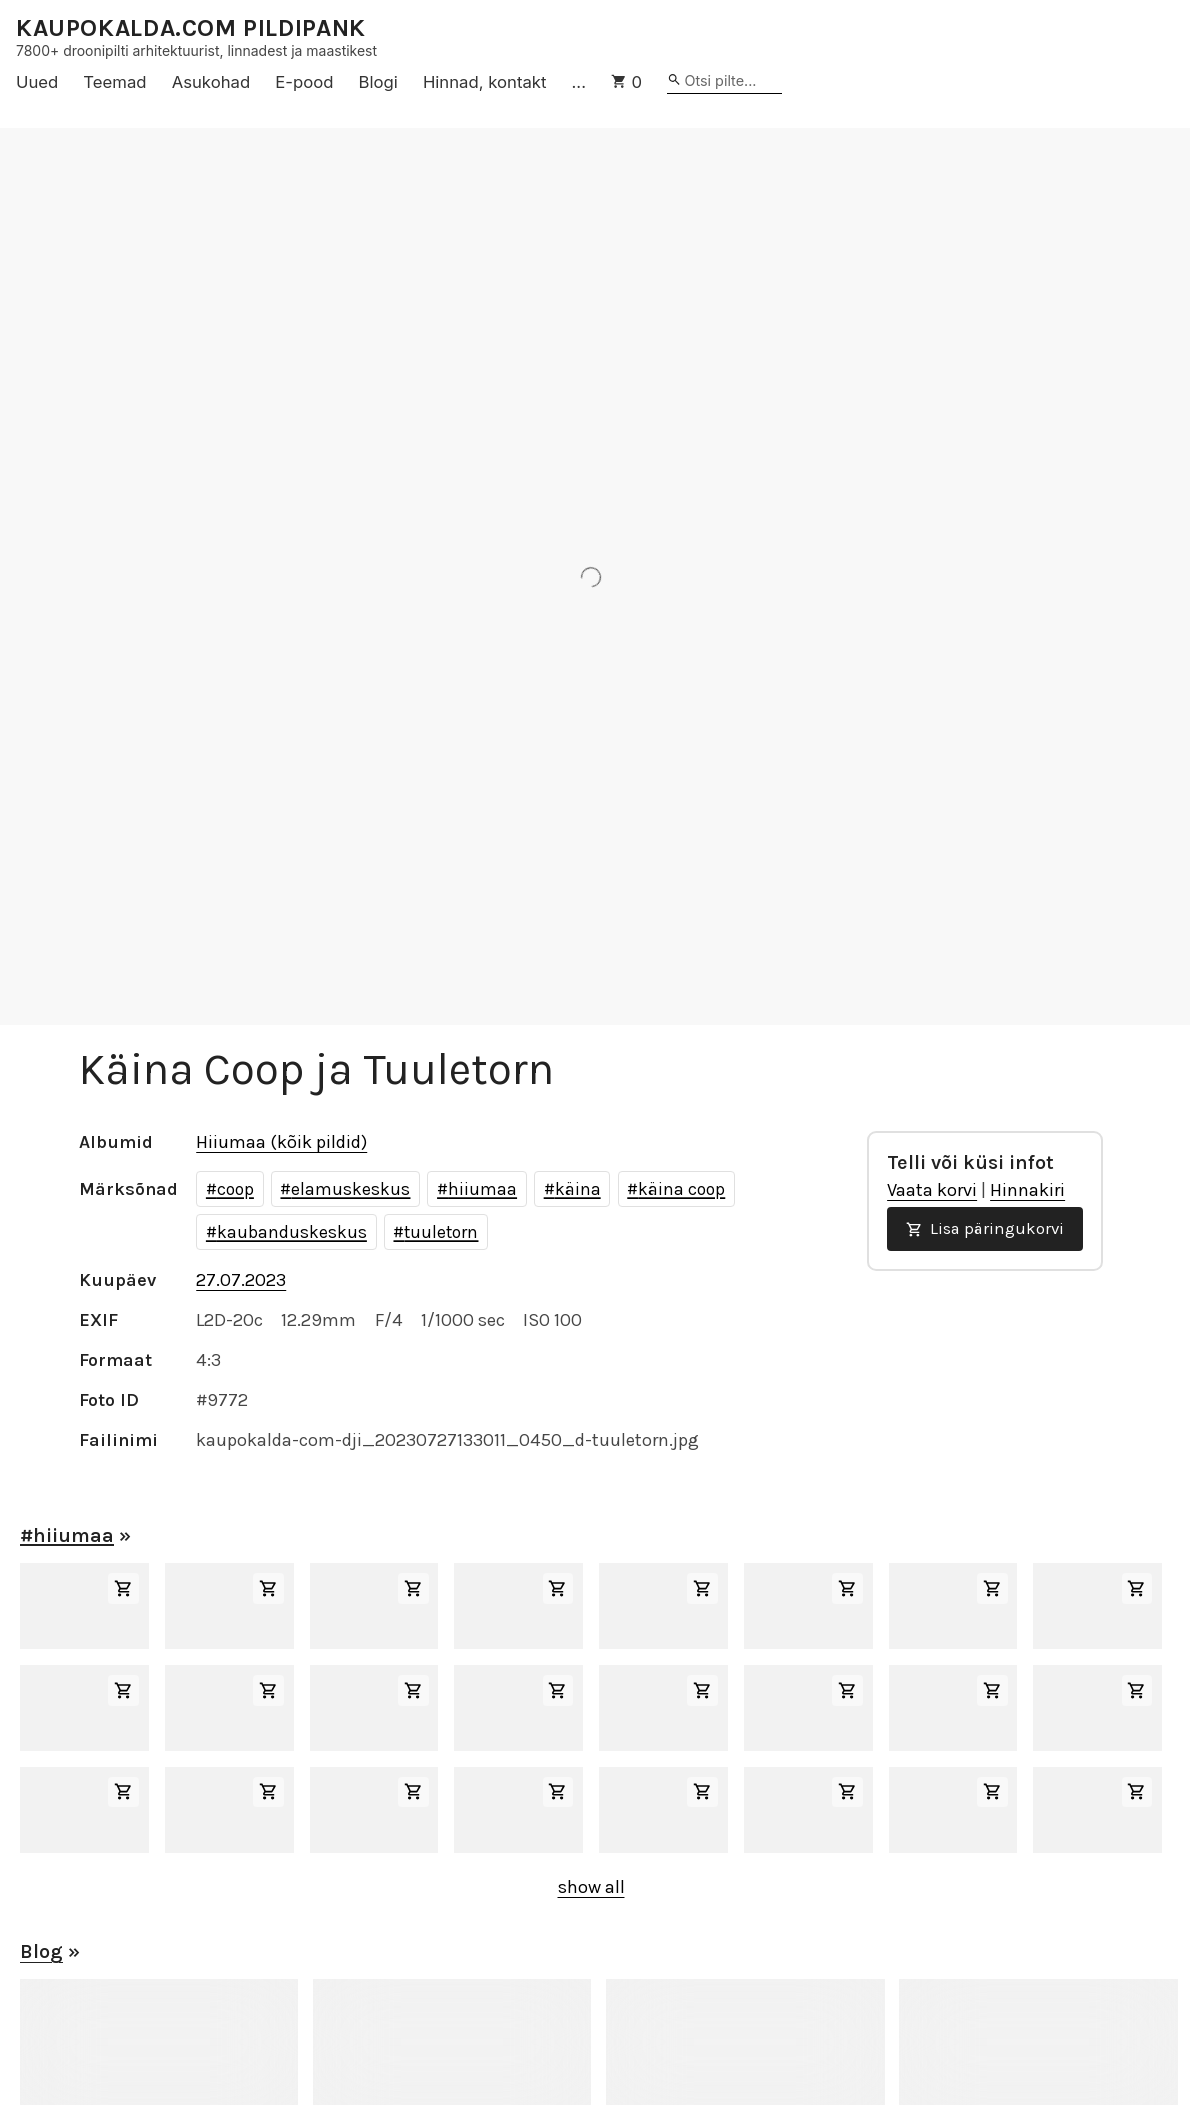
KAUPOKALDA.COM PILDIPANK (191, 28)
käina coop (681, 1189)
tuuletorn (441, 1232)
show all (591, 1887)
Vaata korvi (932, 1190)
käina (578, 1189)
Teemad (114, 82)
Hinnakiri (1027, 1190)
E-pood (304, 82)
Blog (41, 1951)
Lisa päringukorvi (985, 1228)
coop (235, 1189)
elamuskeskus (350, 1189)
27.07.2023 (241, 1280)
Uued (37, 82)
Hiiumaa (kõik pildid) (281, 1142)
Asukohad (211, 82)
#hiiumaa (67, 1535)
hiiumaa (482, 1189)
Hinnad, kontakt (485, 82)
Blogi (378, 82)
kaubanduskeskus (292, 1232)
